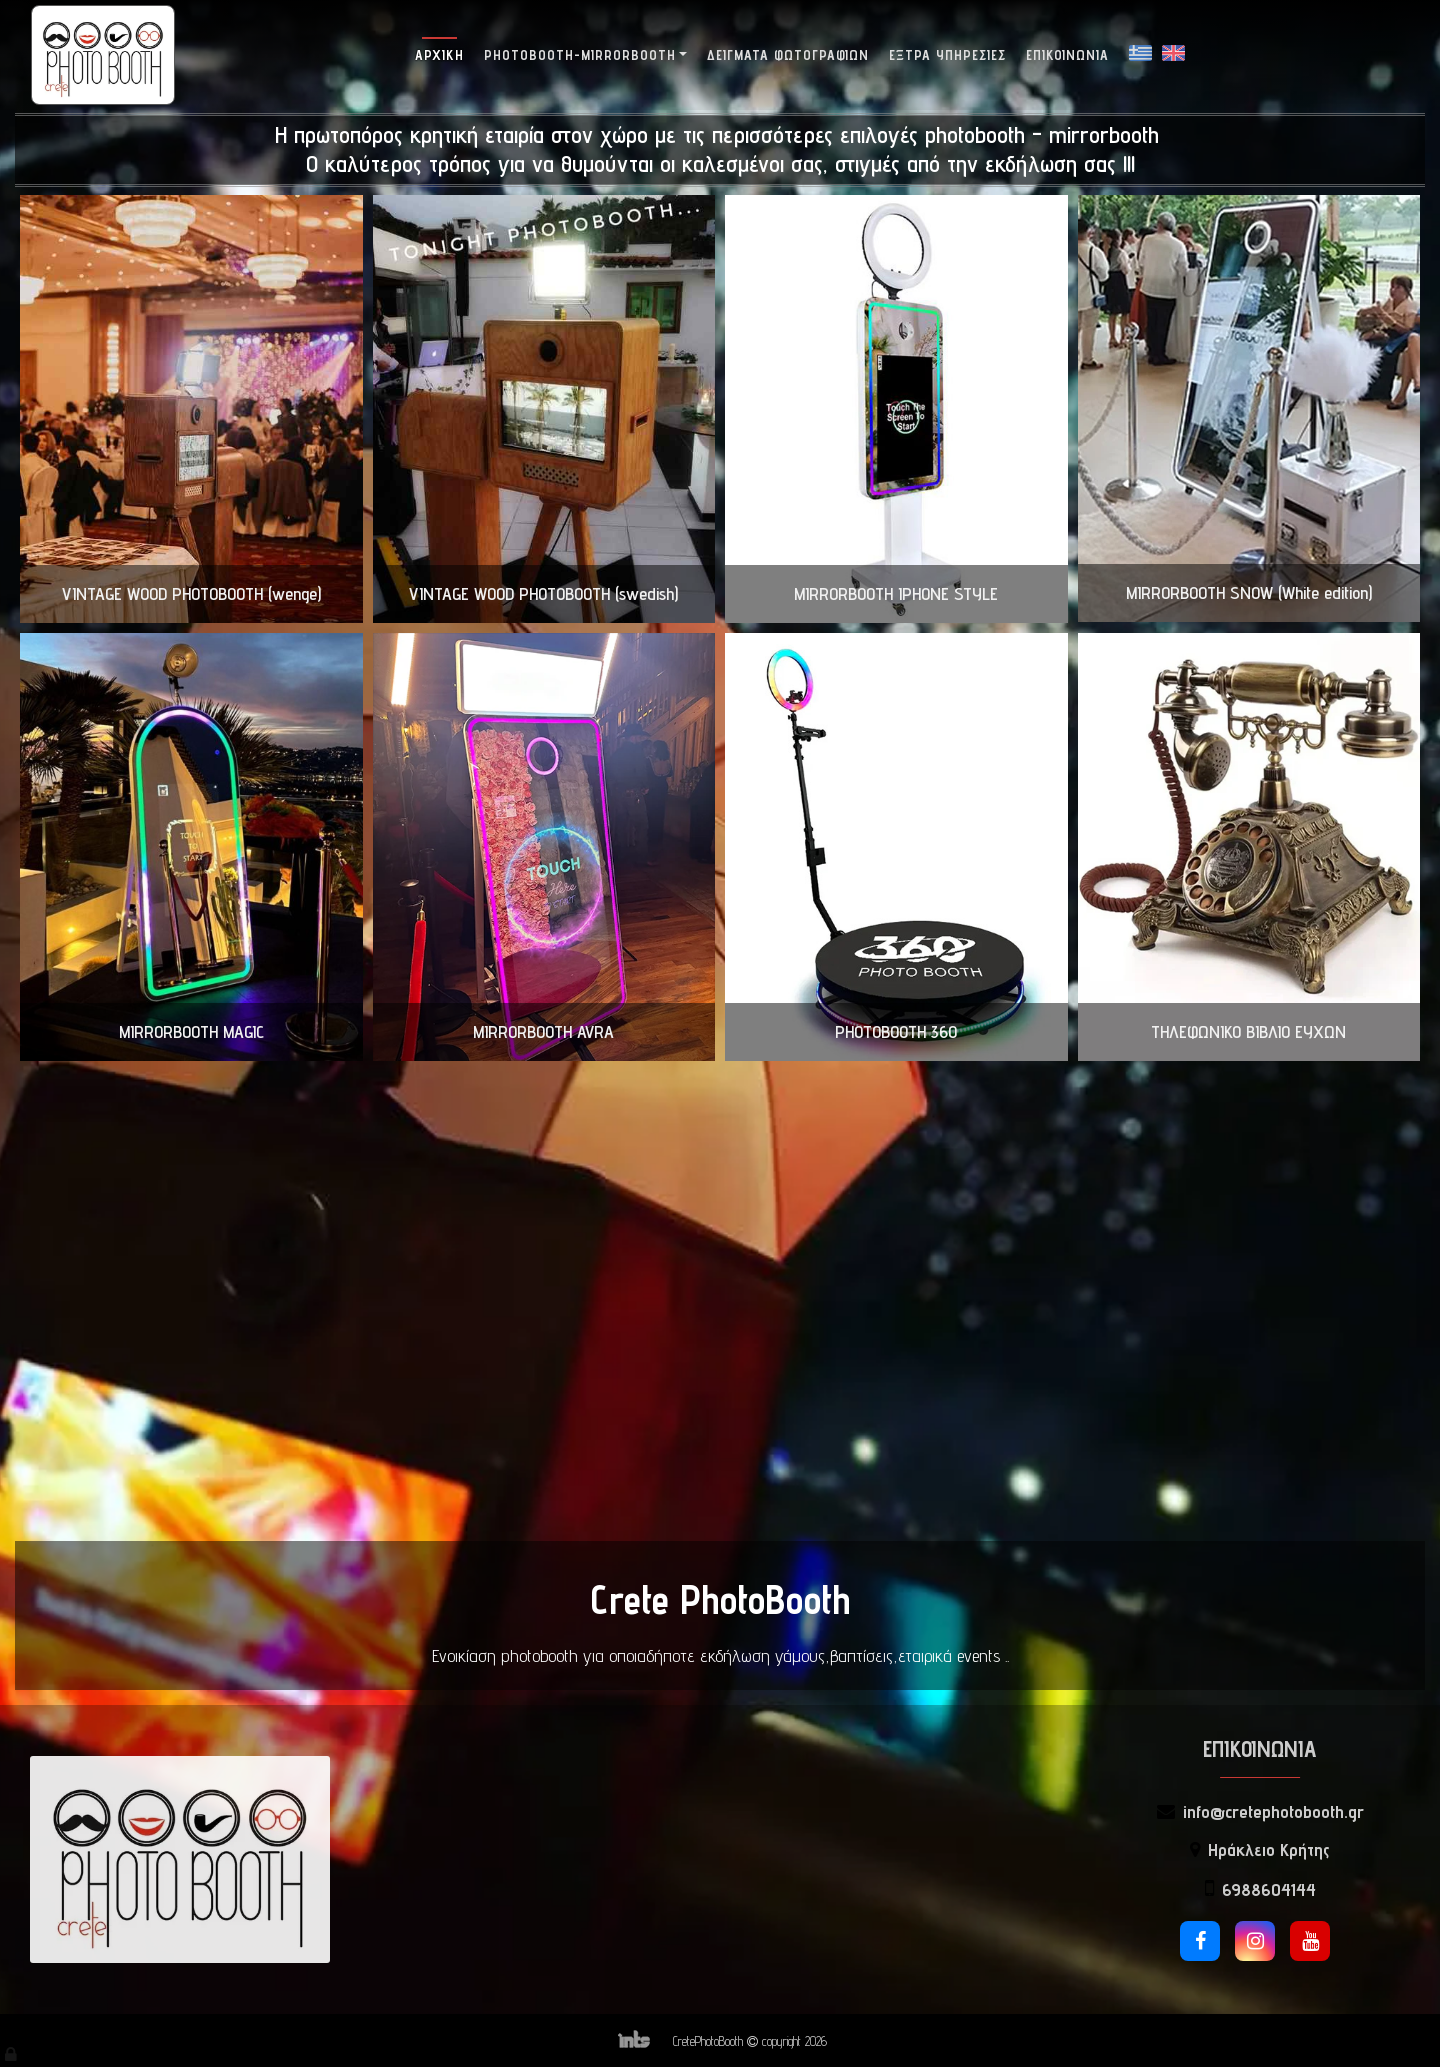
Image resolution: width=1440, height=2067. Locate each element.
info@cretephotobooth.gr (1273, 1811)
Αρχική (439, 55)
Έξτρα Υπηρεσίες (947, 55)
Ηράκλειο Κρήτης (1269, 1849)
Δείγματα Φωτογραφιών (788, 55)
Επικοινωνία (1067, 55)
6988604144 (1269, 1889)
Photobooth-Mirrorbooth (580, 55)
